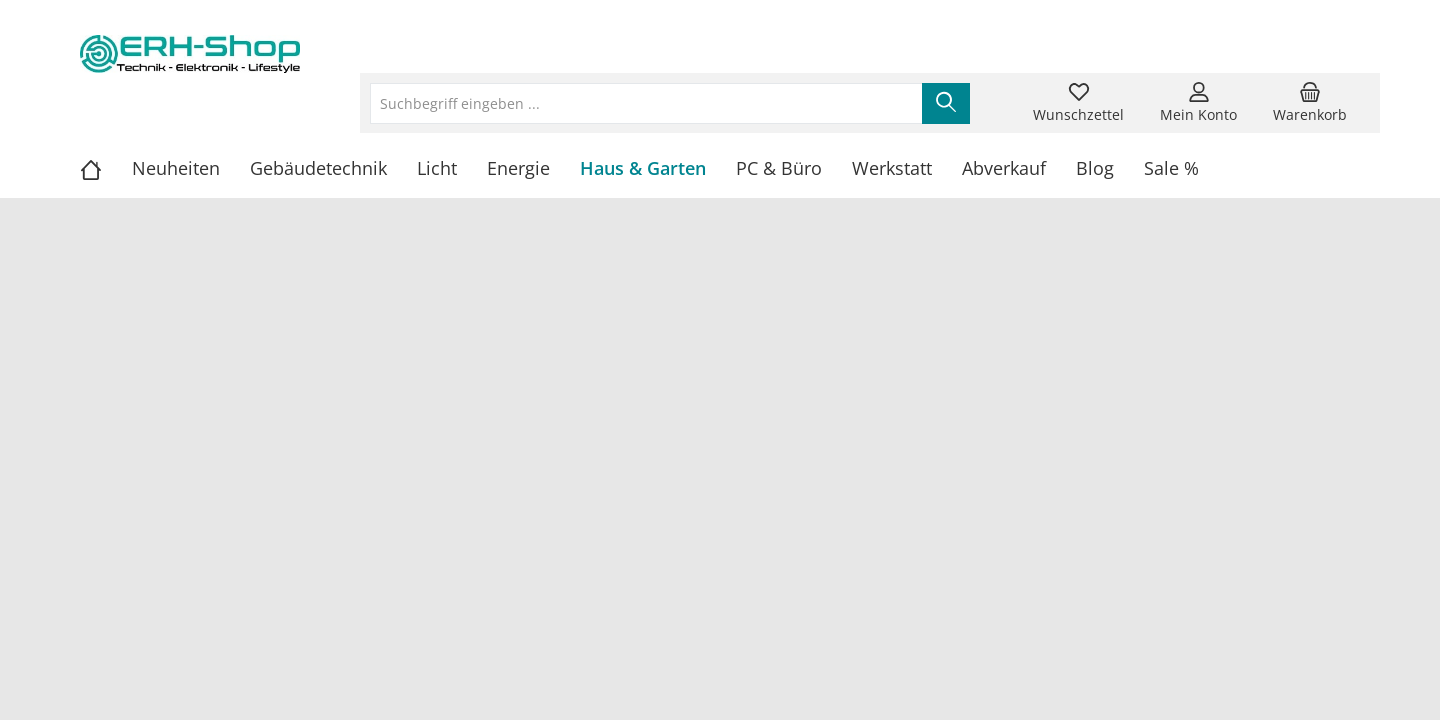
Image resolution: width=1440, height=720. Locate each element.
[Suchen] (946, 103)
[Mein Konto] (1198, 103)
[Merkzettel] (1078, 103)
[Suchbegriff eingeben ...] (646, 103)
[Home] (106, 168)
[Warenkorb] (1310, 103)
